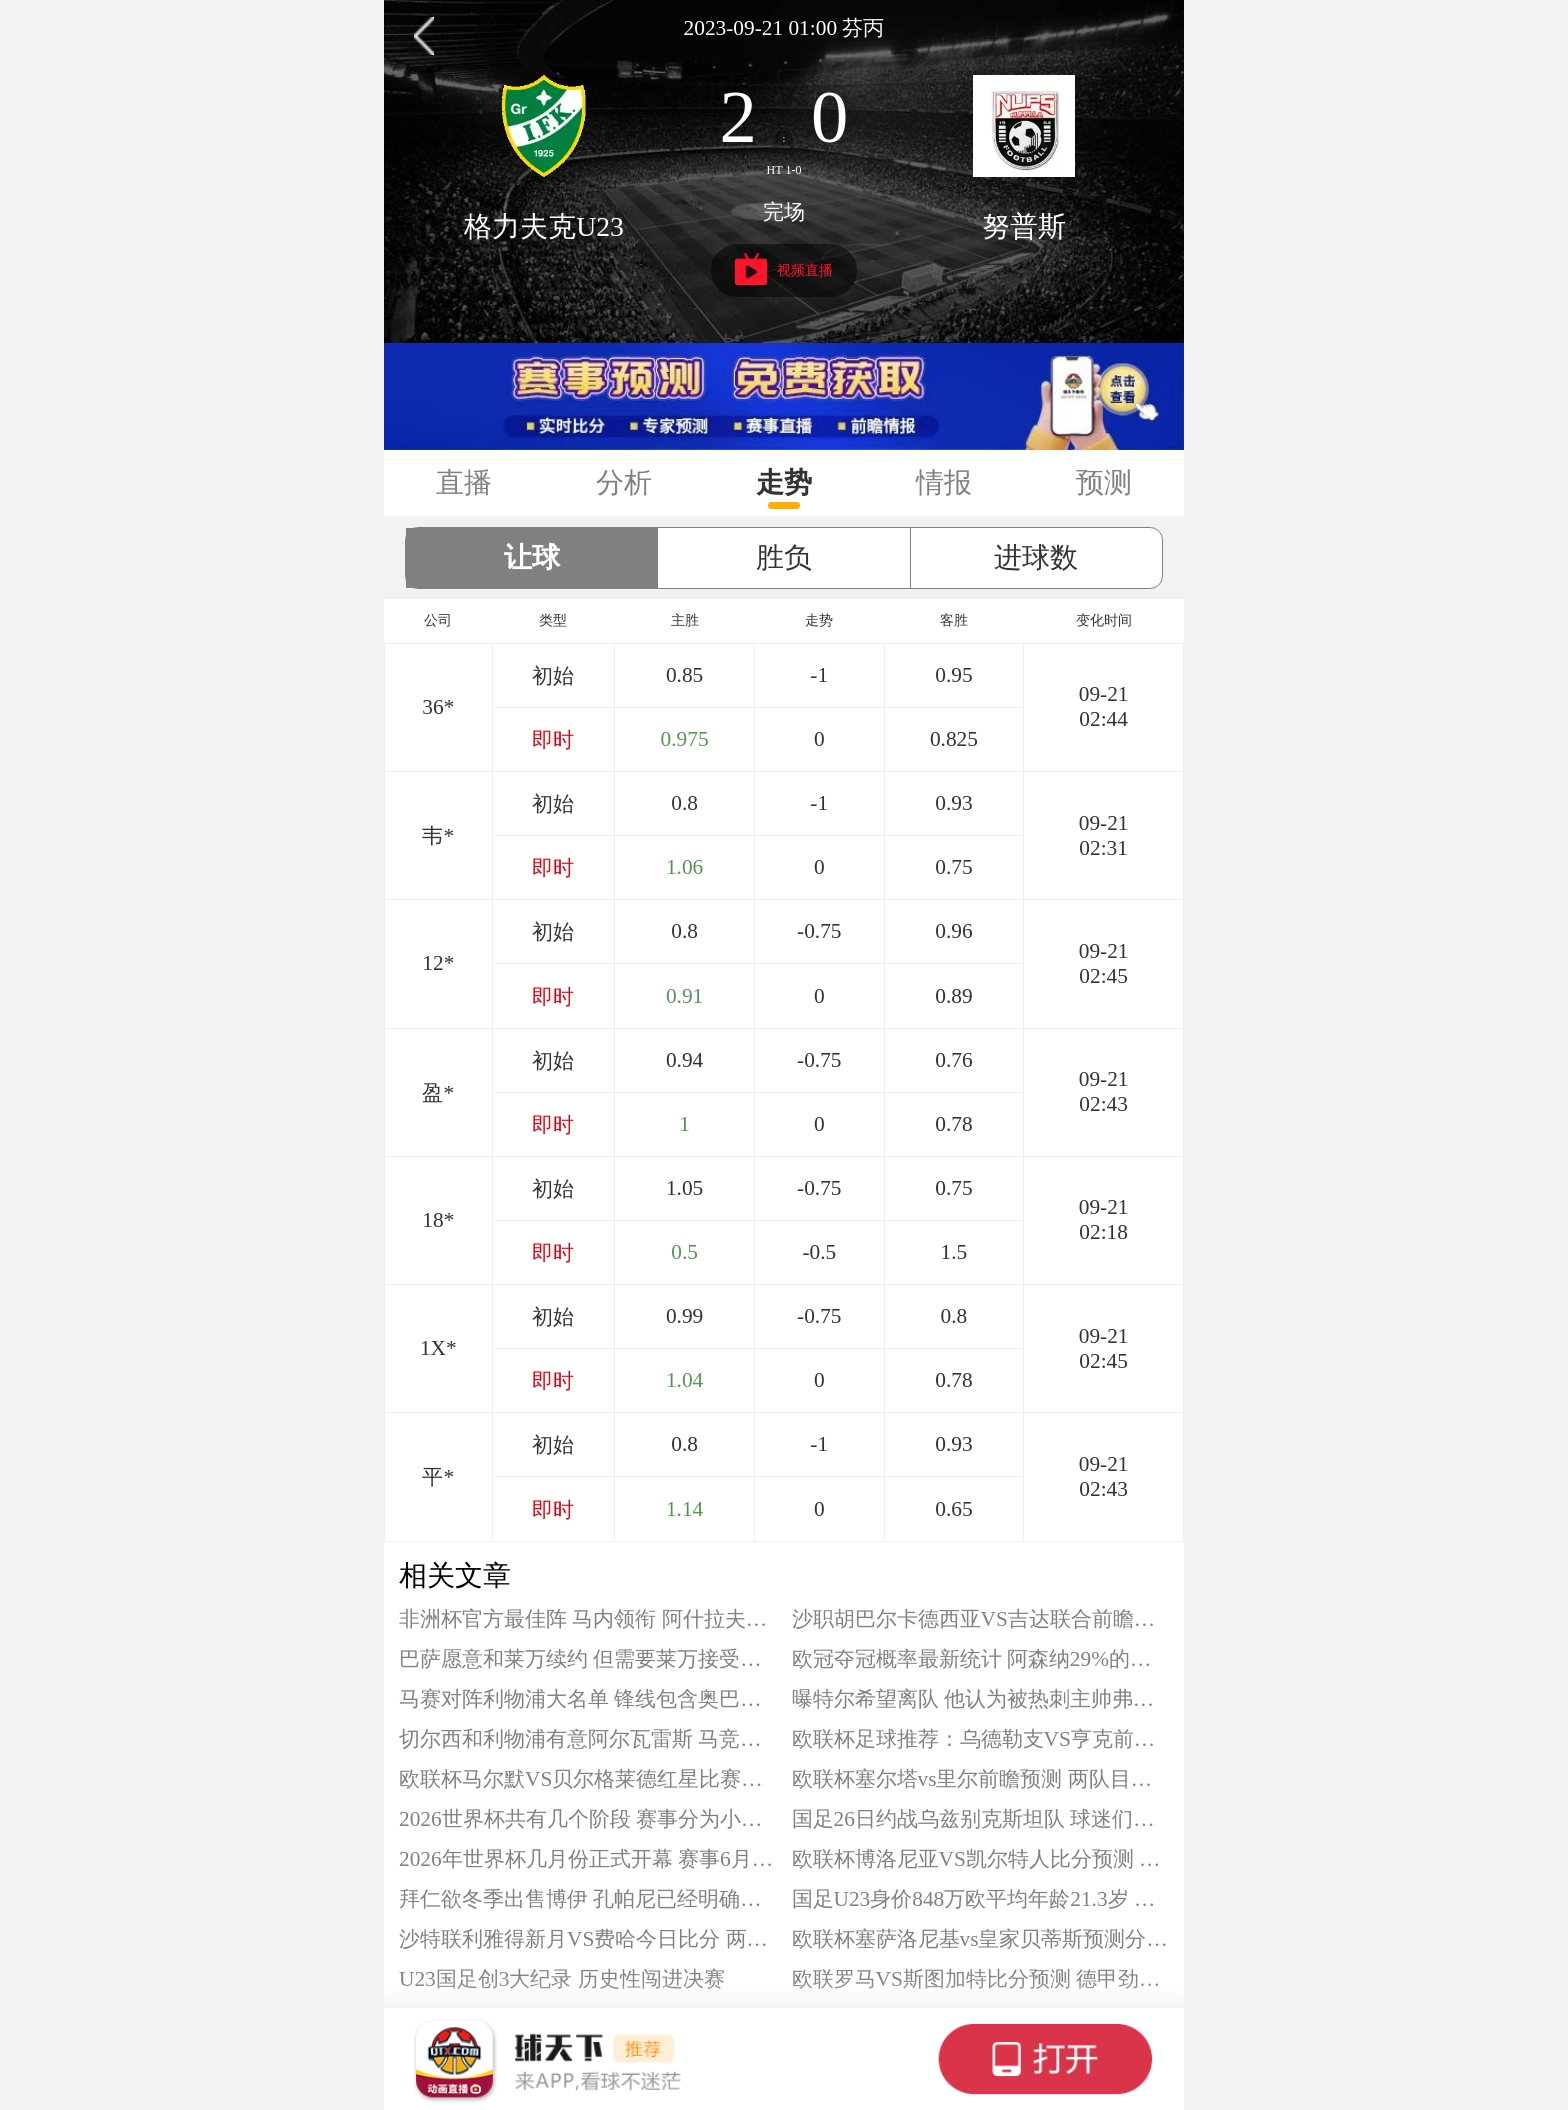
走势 (784, 482)
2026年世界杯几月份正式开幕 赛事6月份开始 (588, 1859)
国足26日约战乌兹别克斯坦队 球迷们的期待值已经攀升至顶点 (981, 1819)
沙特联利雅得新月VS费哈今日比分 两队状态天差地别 (588, 1939)
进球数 (1036, 557)
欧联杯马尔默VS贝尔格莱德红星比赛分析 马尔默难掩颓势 (588, 1779)
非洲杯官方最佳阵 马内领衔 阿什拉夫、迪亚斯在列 (588, 1619)
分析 (624, 482)
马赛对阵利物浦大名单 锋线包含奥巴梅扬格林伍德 (588, 1699)
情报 (944, 482)
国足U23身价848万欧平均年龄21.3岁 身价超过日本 (981, 1899)
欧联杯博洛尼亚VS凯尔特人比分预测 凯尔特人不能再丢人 (981, 1859)
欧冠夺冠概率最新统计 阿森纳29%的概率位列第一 (981, 1659)
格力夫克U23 (544, 226)
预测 (1104, 482)
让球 (532, 557)
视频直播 (784, 269)
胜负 (784, 557)
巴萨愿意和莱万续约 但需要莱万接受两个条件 (588, 1659)
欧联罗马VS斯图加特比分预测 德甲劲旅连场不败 (981, 1979)
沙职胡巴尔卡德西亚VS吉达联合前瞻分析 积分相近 (981, 1619)
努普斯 (1024, 226)
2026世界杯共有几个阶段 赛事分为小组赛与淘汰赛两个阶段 (588, 1819)
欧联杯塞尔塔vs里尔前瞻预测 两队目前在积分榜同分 (981, 1779)
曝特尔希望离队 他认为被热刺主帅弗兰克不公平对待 (981, 1699)
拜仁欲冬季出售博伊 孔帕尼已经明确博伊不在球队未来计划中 (588, 1899)
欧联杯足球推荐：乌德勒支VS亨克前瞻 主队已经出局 (981, 1739)
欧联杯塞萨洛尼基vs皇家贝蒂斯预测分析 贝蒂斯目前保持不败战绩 (981, 1939)
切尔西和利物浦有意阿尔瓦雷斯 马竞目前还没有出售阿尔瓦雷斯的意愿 (588, 1739)
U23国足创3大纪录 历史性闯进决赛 (562, 1979)
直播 (464, 482)
